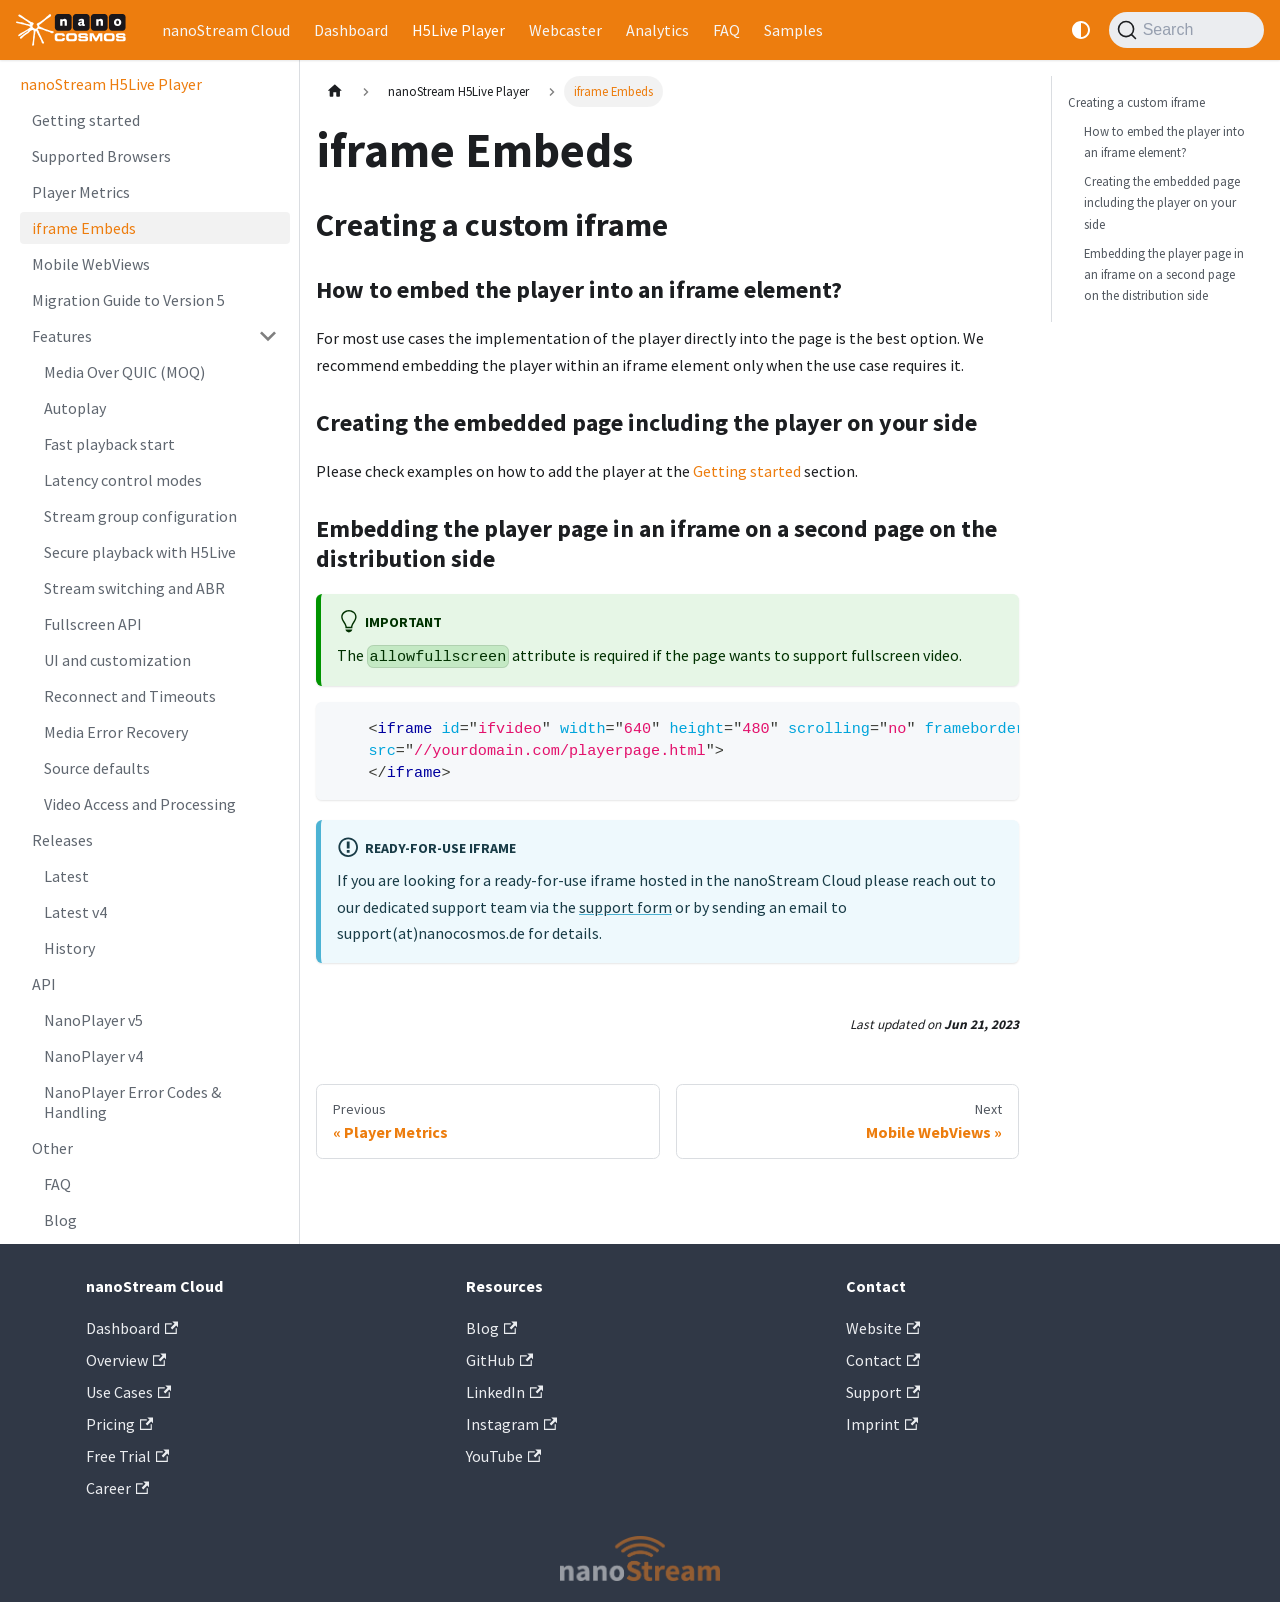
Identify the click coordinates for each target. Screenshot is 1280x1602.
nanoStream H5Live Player (111, 84)
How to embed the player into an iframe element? (1164, 141)
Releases (62, 840)
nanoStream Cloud (226, 30)
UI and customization (117, 660)
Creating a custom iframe (1136, 102)
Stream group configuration (140, 516)
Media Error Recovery (116, 732)
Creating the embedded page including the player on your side (1162, 202)
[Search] (1186, 30)
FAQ (726, 30)
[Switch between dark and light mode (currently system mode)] (1081, 30)
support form (625, 907)
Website (883, 1328)
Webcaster (565, 30)
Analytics (657, 30)
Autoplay (75, 408)
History (69, 948)
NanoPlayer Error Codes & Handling (132, 1102)
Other (52, 1148)
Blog (60, 1220)
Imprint (882, 1424)
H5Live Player (458, 30)
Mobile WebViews (91, 264)
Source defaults (97, 768)
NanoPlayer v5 (93, 1020)
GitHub (499, 1360)
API (44, 984)
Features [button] (62, 336)
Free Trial (127, 1456)
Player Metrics (81, 192)
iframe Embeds (84, 228)
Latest (66, 876)
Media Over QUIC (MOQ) (124, 372)
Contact (883, 1360)
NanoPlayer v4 (93, 1056)
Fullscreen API (93, 624)
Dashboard (351, 30)
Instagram (511, 1424)
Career (117, 1488)
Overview (126, 1360)
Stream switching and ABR (134, 588)
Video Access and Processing (140, 804)
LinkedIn (504, 1392)
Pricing (119, 1424)
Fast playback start (109, 444)
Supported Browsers (101, 156)
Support (883, 1392)
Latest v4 (75, 912)
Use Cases (128, 1392)
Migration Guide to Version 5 (128, 300)
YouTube (503, 1456)
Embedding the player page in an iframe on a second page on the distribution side (1164, 274)
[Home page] (335, 91)
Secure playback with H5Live (140, 552)
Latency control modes (123, 480)
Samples (793, 30)
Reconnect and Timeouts (130, 696)
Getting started (86, 120)
